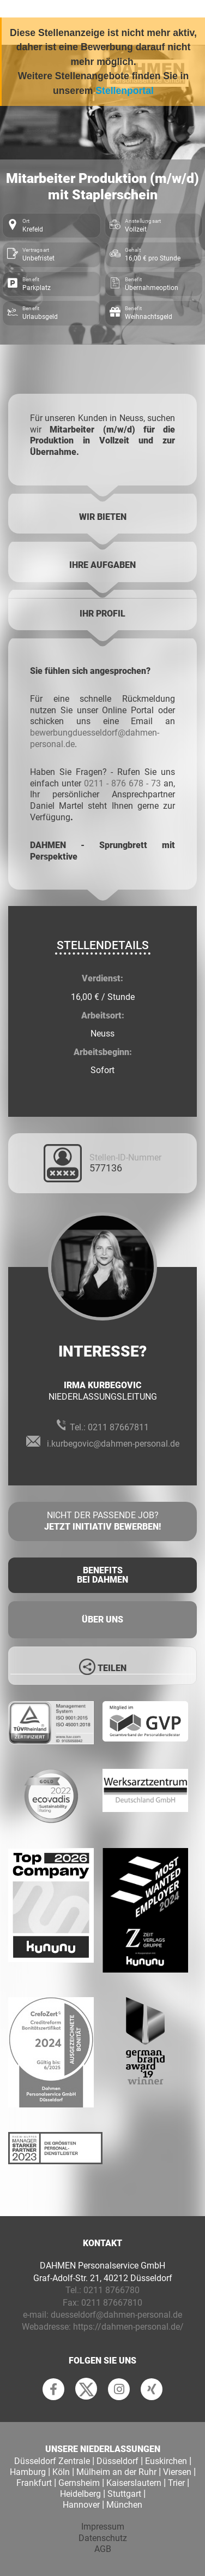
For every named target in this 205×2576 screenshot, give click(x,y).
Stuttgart (124, 2494)
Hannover (81, 2505)
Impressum (102, 2526)
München (124, 2505)
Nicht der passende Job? (102, 1521)
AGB (102, 2549)
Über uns (102, 1619)
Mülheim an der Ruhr (116, 2472)
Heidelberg (80, 2494)
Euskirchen (166, 2461)
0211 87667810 (111, 2302)
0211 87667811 (118, 1427)
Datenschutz (103, 2538)
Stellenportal (124, 90)
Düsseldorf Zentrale (52, 2461)
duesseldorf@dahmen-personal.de (116, 2314)
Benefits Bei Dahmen (102, 1575)
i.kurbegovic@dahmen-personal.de (113, 1443)
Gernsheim (79, 2483)
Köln (61, 2472)
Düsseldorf (117, 2461)
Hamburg (28, 2472)
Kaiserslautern (133, 2483)
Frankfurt (34, 2483)
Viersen (177, 2472)
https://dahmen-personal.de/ (128, 2327)
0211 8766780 (111, 2290)
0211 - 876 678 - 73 (122, 783)
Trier (176, 2483)
